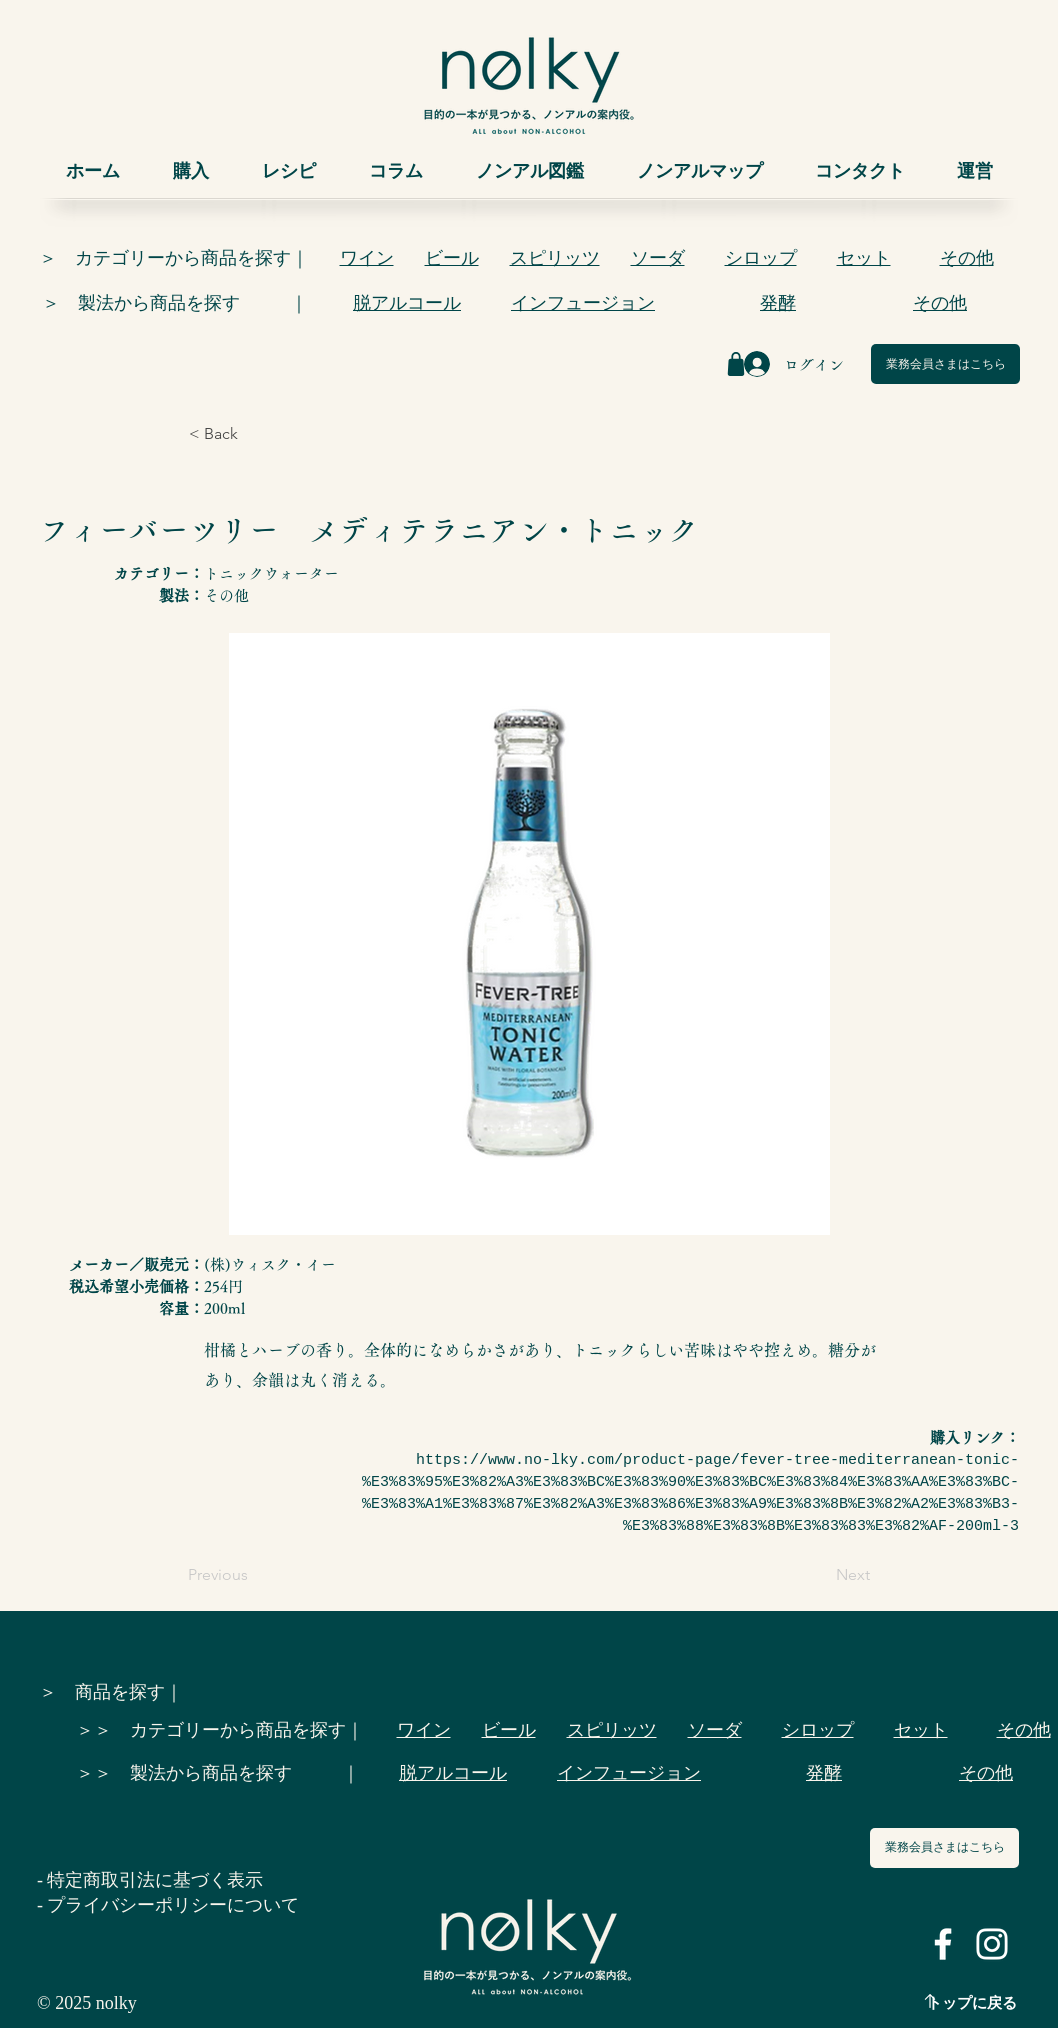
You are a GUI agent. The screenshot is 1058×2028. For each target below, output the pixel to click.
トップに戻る (972, 2003)
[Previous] (254, 1575)
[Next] (820, 1575)
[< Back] (255, 434)
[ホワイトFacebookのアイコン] (943, 1944)
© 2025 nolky (87, 2003)
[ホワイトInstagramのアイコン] (992, 1944)
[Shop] (736, 364)
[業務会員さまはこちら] (945, 364)
